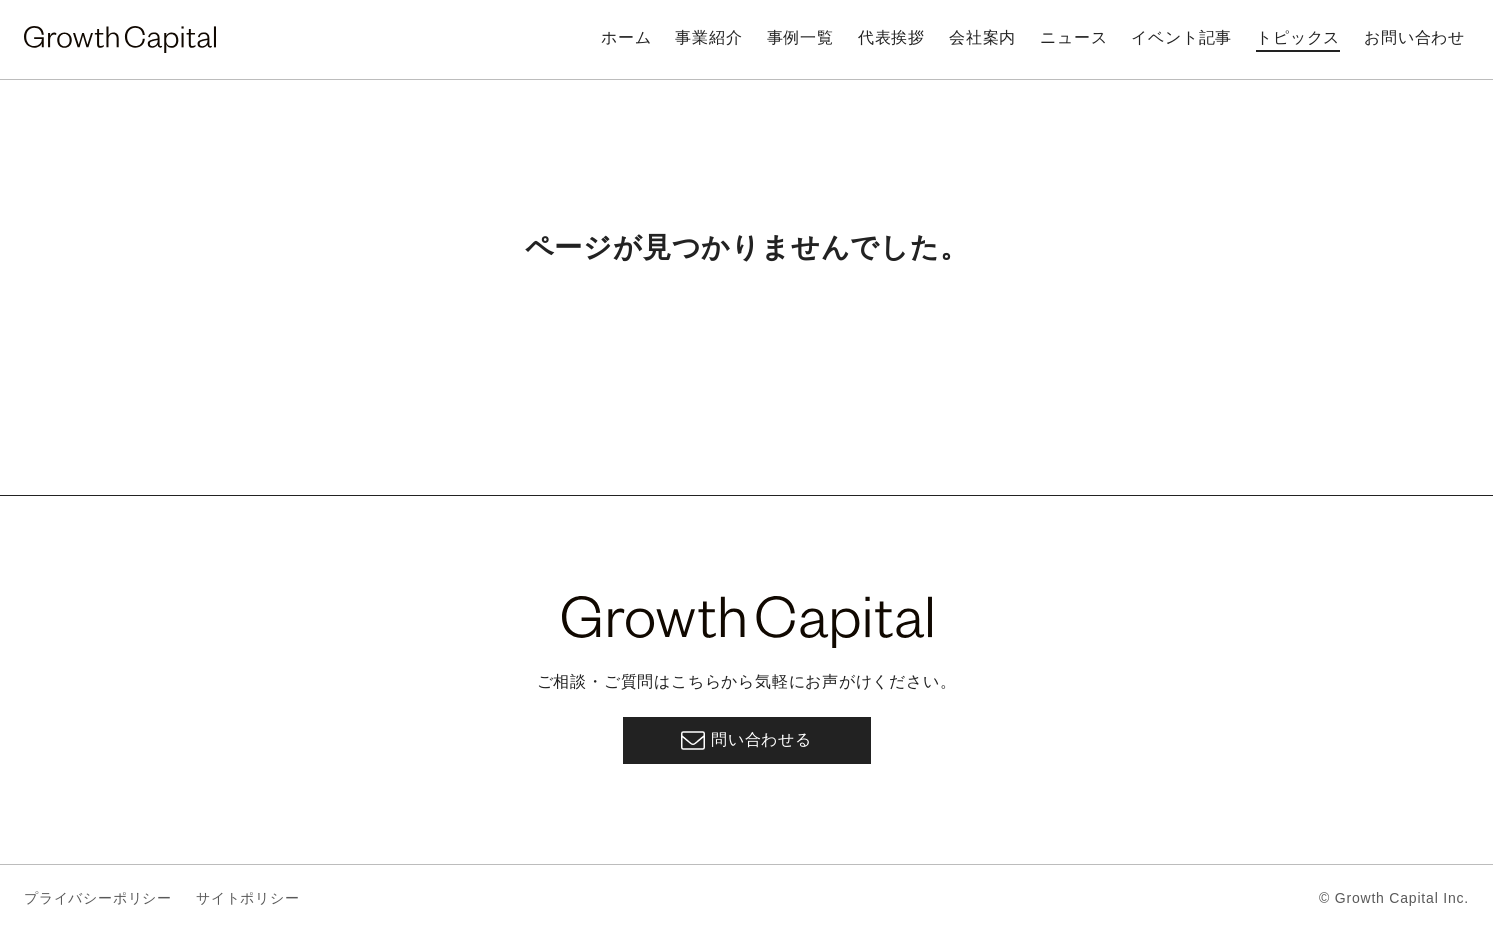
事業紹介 (708, 37)
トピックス (1298, 37)
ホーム (626, 37)
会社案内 (982, 37)
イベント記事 (1181, 37)
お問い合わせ (1414, 37)
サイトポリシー (248, 898)
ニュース (1073, 37)
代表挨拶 (891, 37)
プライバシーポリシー (98, 898)
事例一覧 (800, 37)
